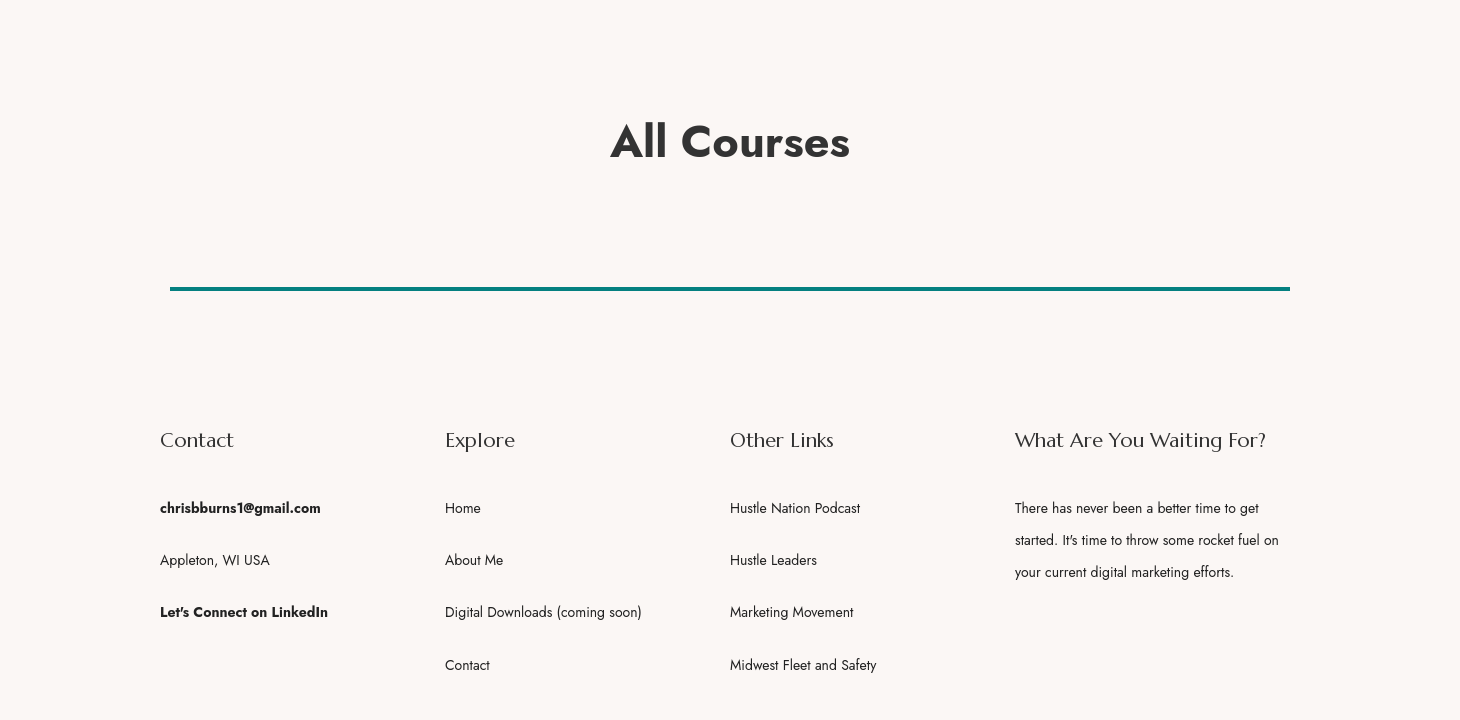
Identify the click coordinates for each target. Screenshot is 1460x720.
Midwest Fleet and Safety (803, 665)
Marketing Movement (791, 612)
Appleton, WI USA (215, 560)
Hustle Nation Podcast (795, 508)
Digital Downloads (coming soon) (543, 612)
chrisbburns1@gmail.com (240, 508)
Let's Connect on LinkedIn (244, 612)
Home (463, 508)
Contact (467, 665)
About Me (474, 560)
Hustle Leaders (773, 560)
